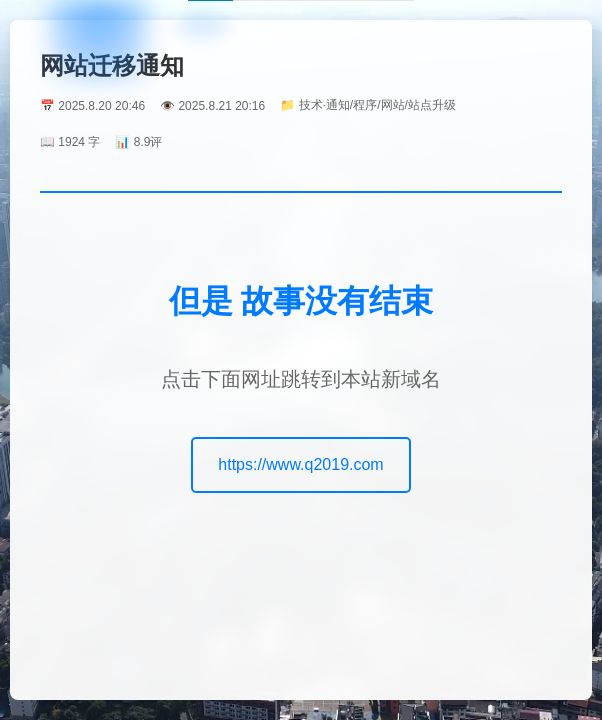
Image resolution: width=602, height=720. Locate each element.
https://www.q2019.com (300, 464)
